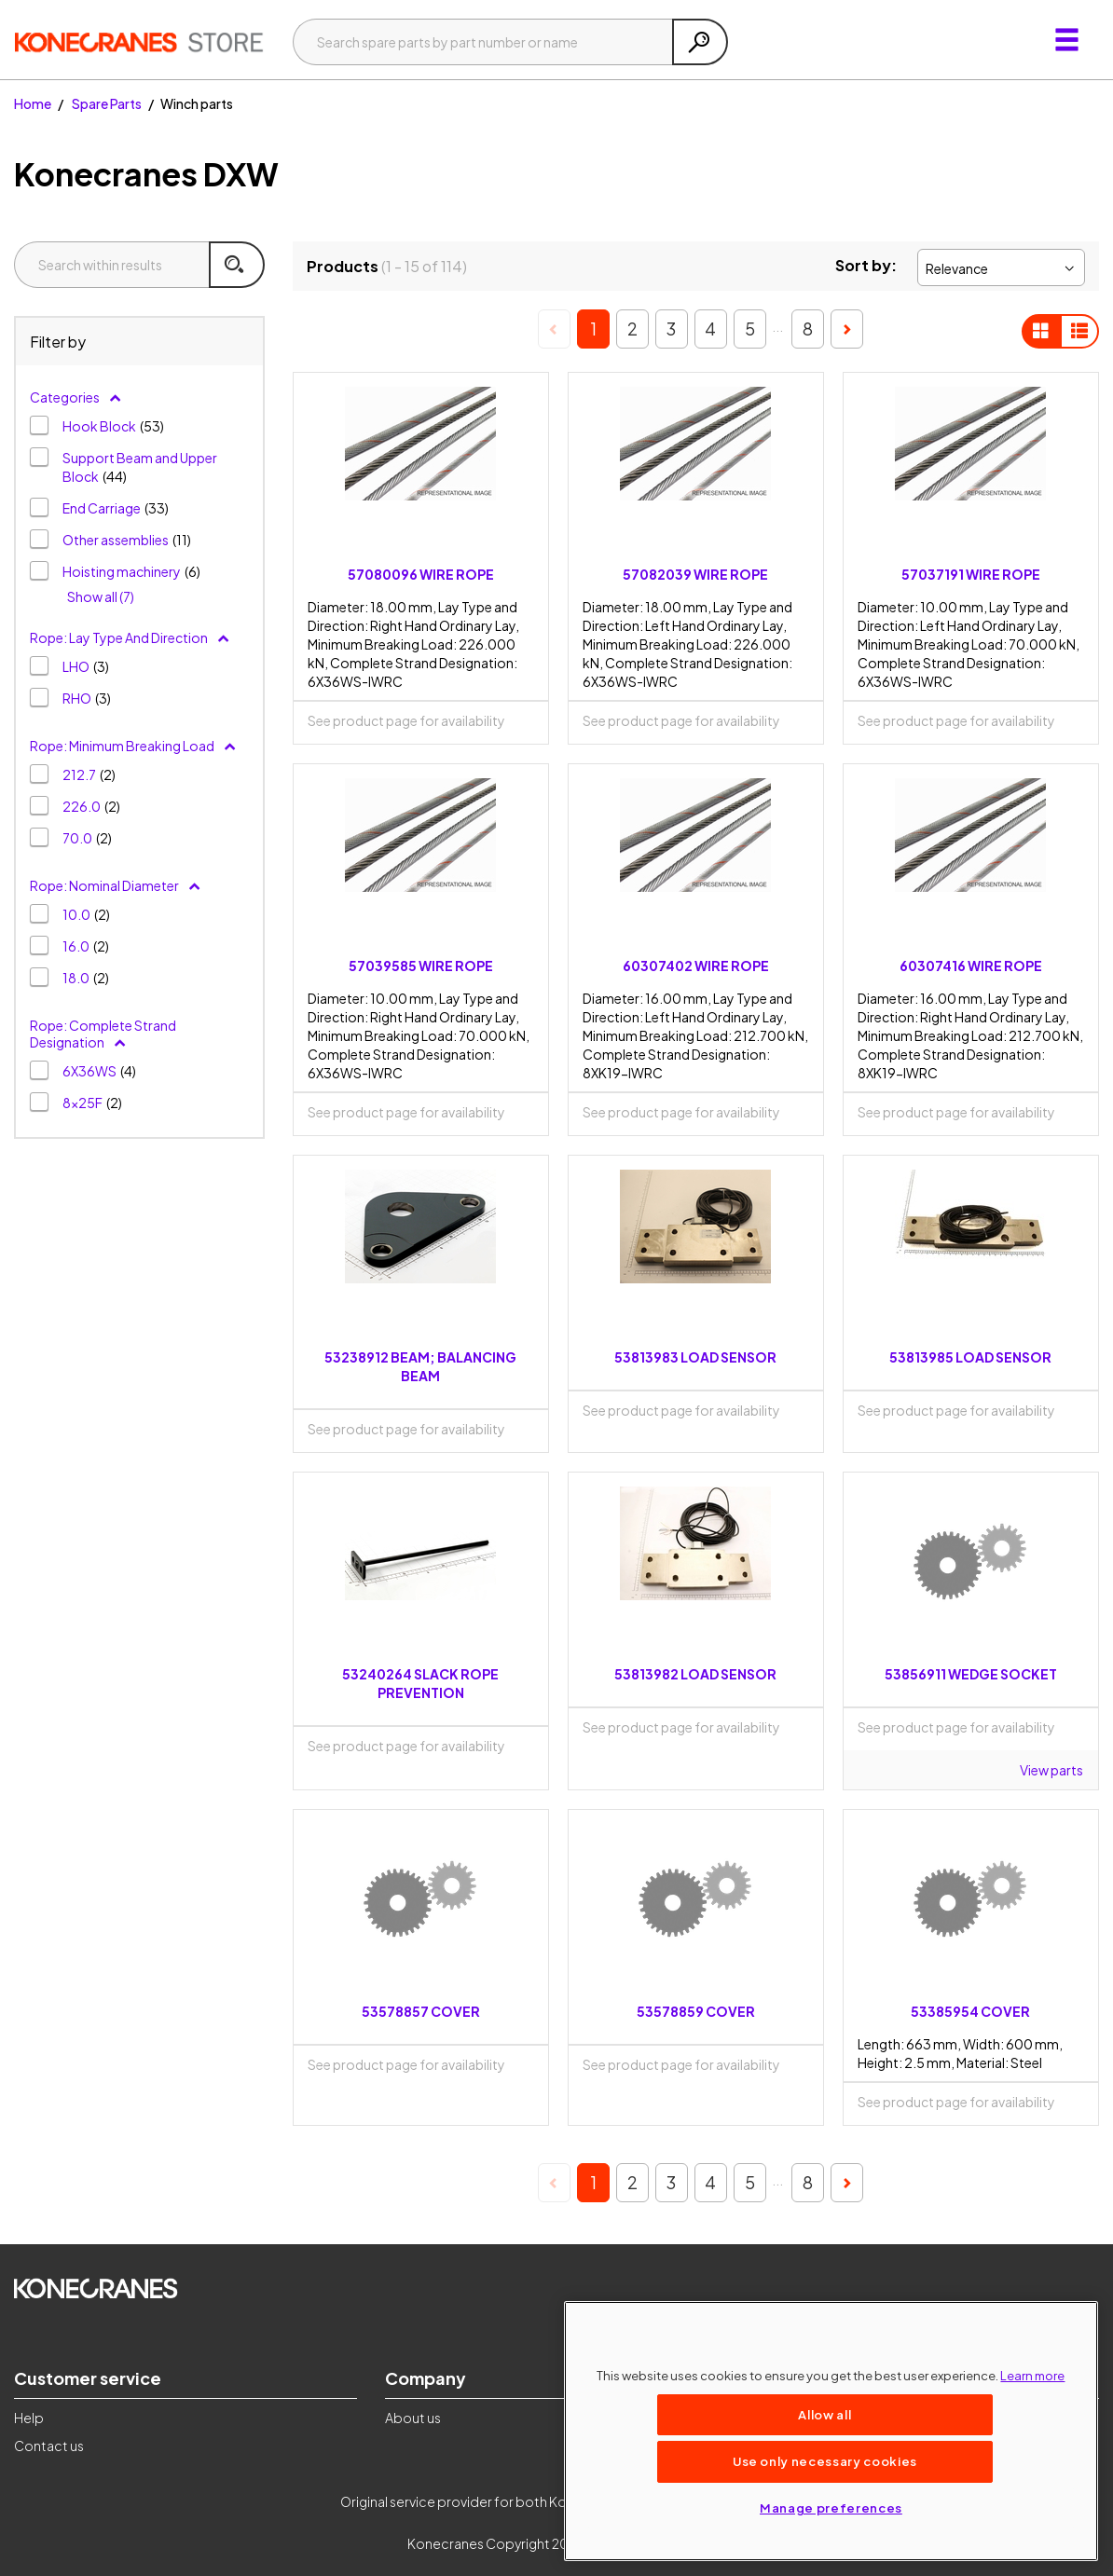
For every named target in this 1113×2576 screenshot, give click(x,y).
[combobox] (1001, 267)
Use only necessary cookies (825, 2461)
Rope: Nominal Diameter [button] (115, 885)
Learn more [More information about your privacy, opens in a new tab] (1032, 2375)
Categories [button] (76, 397)
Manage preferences (831, 2507)
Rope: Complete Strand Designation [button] (103, 1033)
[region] (831, 2431)
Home (32, 103)
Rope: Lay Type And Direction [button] (130, 637)
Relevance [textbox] (957, 268)
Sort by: (866, 265)
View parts (1051, 1769)
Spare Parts (107, 103)
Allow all (824, 2414)
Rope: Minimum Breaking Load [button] (133, 745)
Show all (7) (100, 596)
